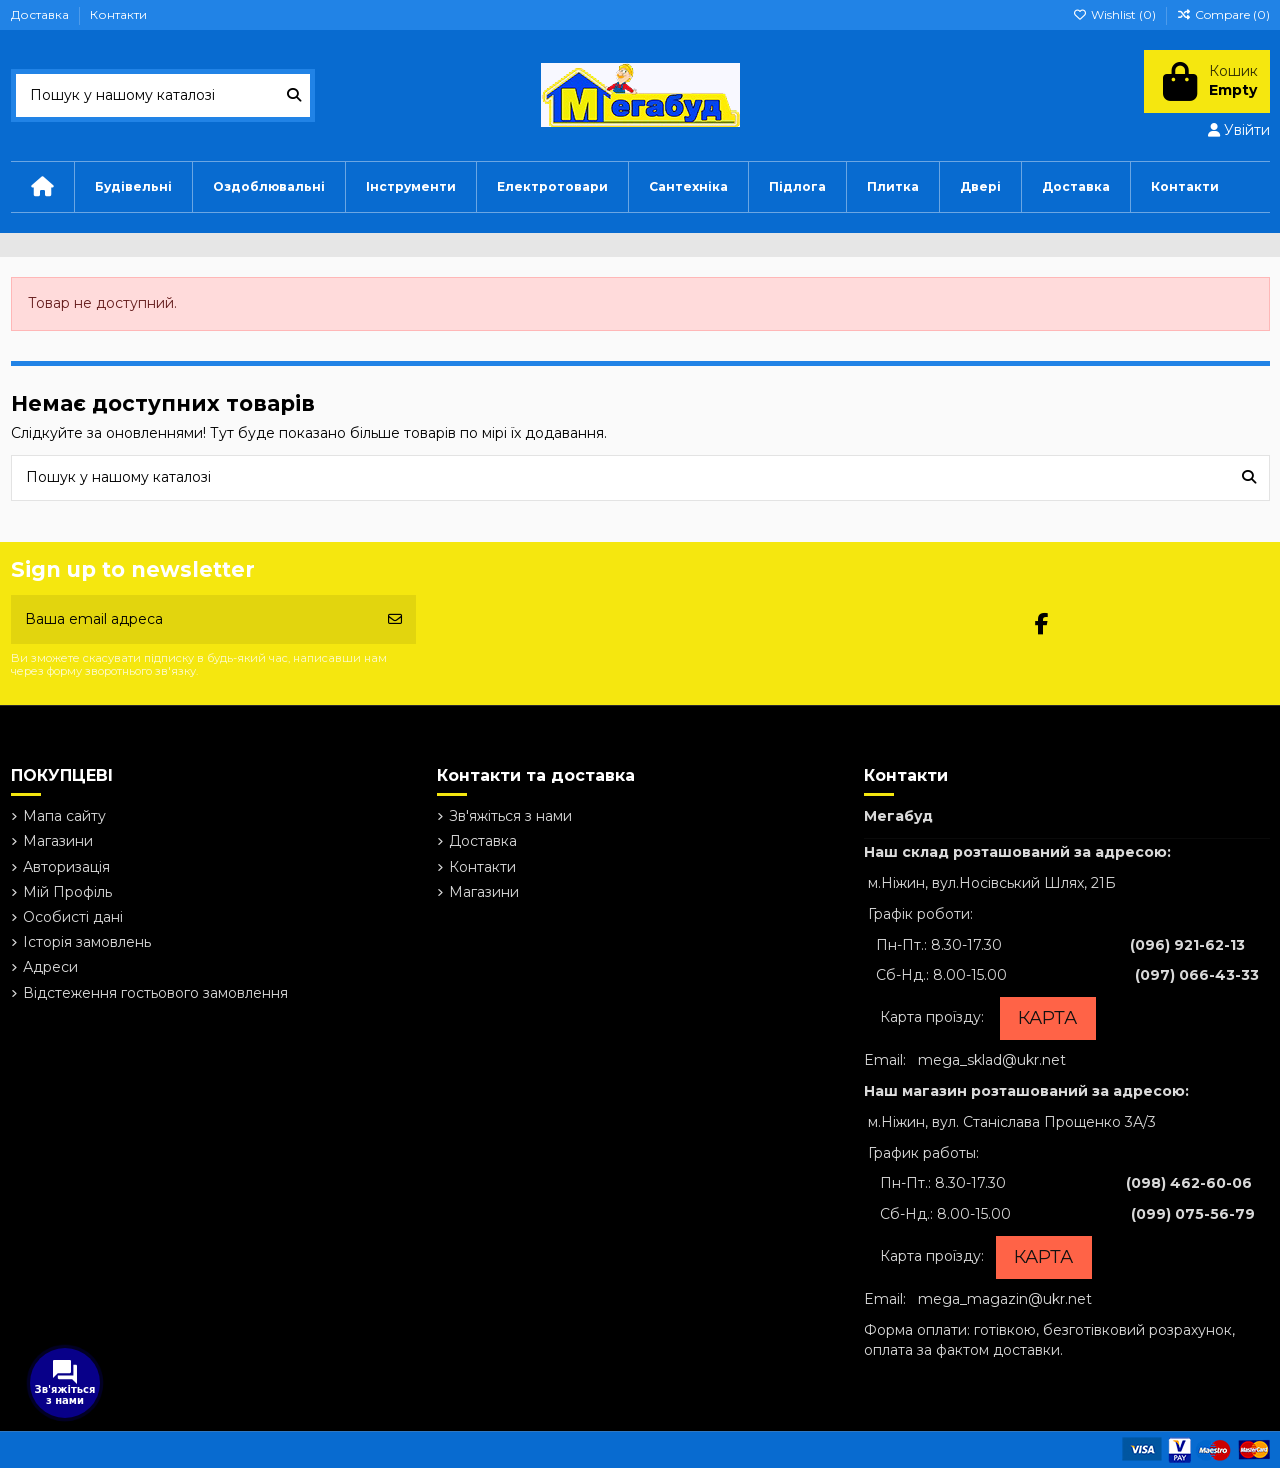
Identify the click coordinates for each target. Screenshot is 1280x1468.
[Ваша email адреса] (193, 619)
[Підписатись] (395, 619)
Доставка (41, 14)
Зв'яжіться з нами (510, 816)
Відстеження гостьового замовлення (155, 993)
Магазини (58, 841)
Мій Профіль (67, 892)
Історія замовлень (87, 942)
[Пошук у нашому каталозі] (294, 95)
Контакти (118, 14)
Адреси (50, 967)
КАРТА (1047, 1018)
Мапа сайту (64, 816)
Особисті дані (73, 917)
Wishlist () (1116, 14)
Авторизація (66, 867)
